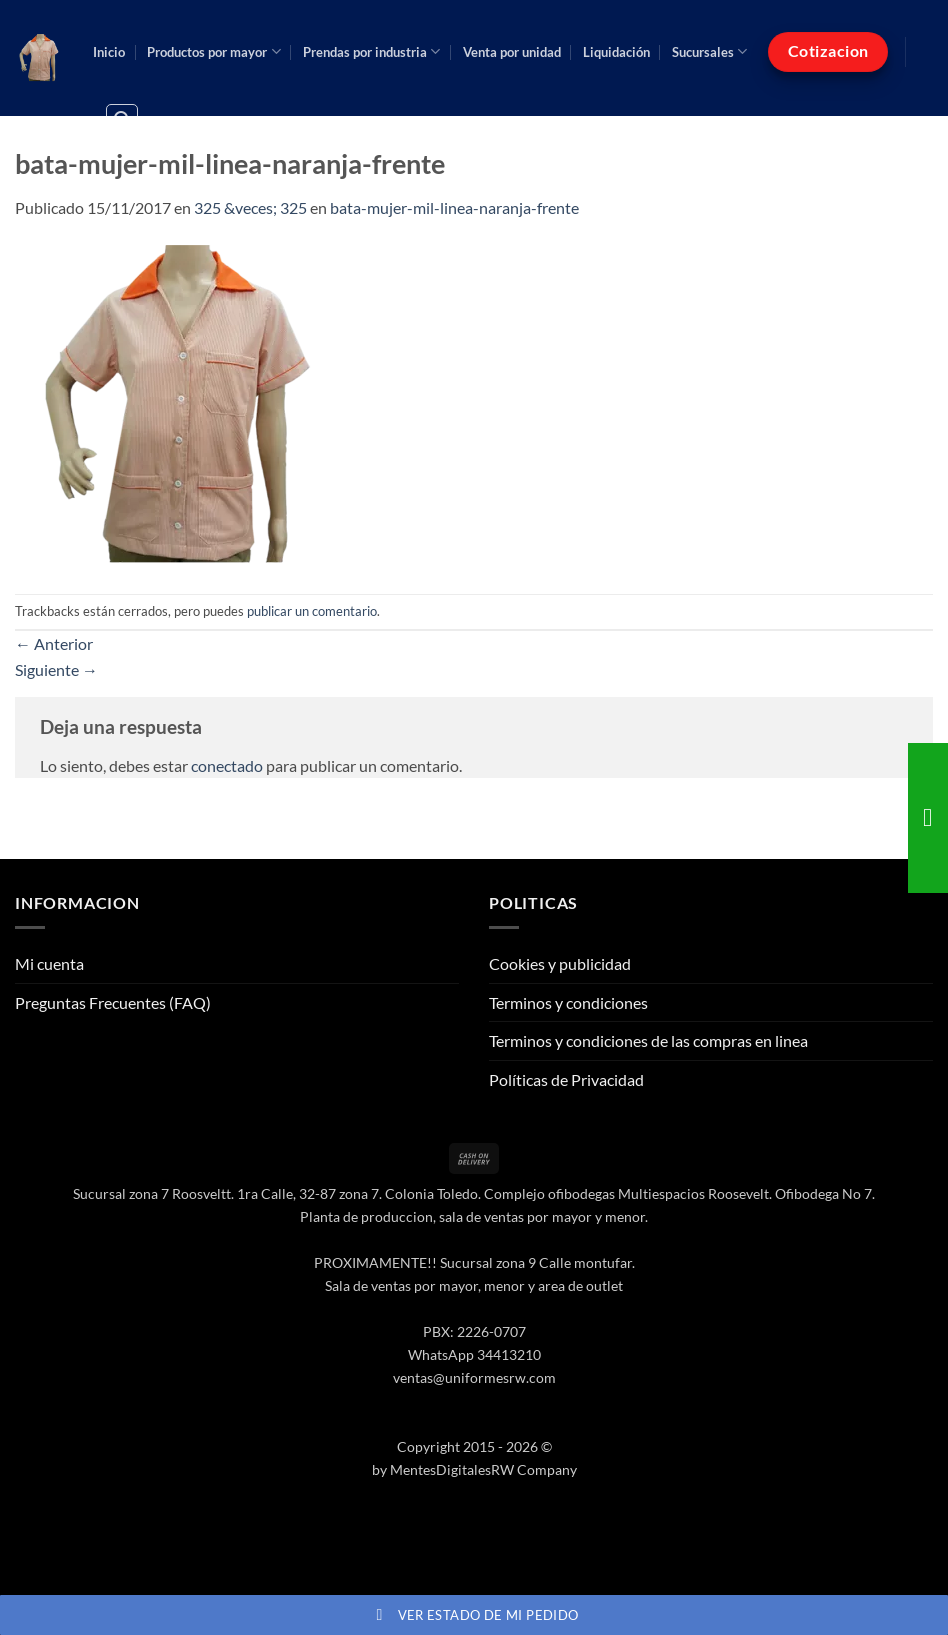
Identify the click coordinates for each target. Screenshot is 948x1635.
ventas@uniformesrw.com (474, 1377)
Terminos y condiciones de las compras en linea (648, 1040)
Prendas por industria (371, 51)
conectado (227, 765)
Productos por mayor (213, 51)
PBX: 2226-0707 (474, 1331)
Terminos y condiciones (568, 1002)
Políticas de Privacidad (566, 1079)
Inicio (109, 52)
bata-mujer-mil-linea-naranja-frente (454, 207)
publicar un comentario (312, 611)
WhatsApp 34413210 (474, 1354)
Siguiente (56, 669)
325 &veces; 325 (250, 207)
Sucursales (709, 51)
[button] (122, 120)
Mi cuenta (49, 963)
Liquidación (616, 52)
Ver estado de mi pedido (474, 1615)
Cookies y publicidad (560, 963)
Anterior (54, 643)
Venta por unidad (512, 52)
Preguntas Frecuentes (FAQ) (113, 1002)
